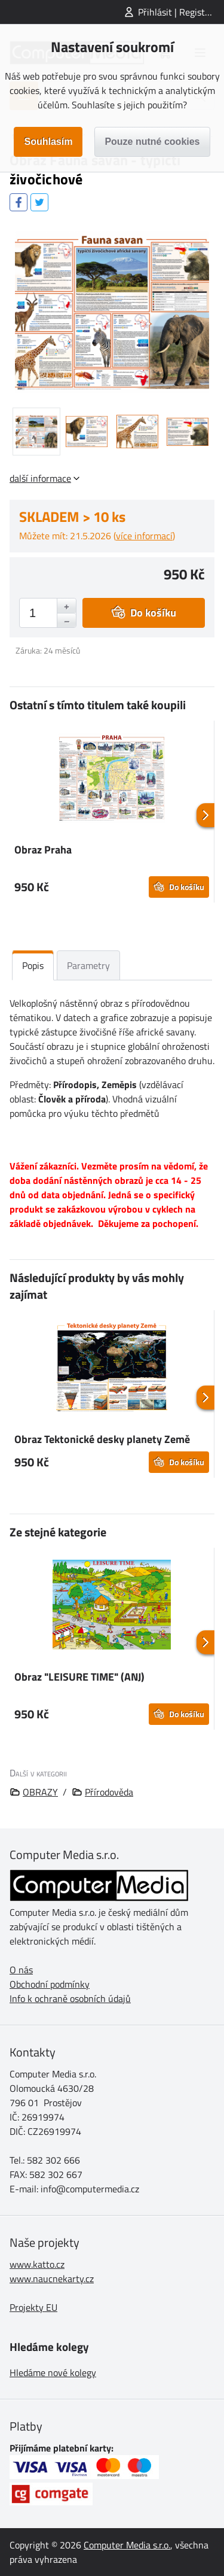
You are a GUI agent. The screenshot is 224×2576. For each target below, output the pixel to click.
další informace (40, 478)
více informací (144, 535)
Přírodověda (109, 1792)
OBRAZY (40, 1792)
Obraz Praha (43, 850)
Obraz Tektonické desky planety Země (102, 1439)
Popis (33, 965)
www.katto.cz (37, 2264)
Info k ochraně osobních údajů (70, 1998)
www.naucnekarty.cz (52, 2278)
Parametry (88, 965)
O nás (21, 1970)
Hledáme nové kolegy (53, 2372)
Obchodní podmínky (50, 1984)
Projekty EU (33, 2307)
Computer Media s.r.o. (127, 2545)
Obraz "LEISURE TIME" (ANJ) (79, 1677)
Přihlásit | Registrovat (181, 12)
